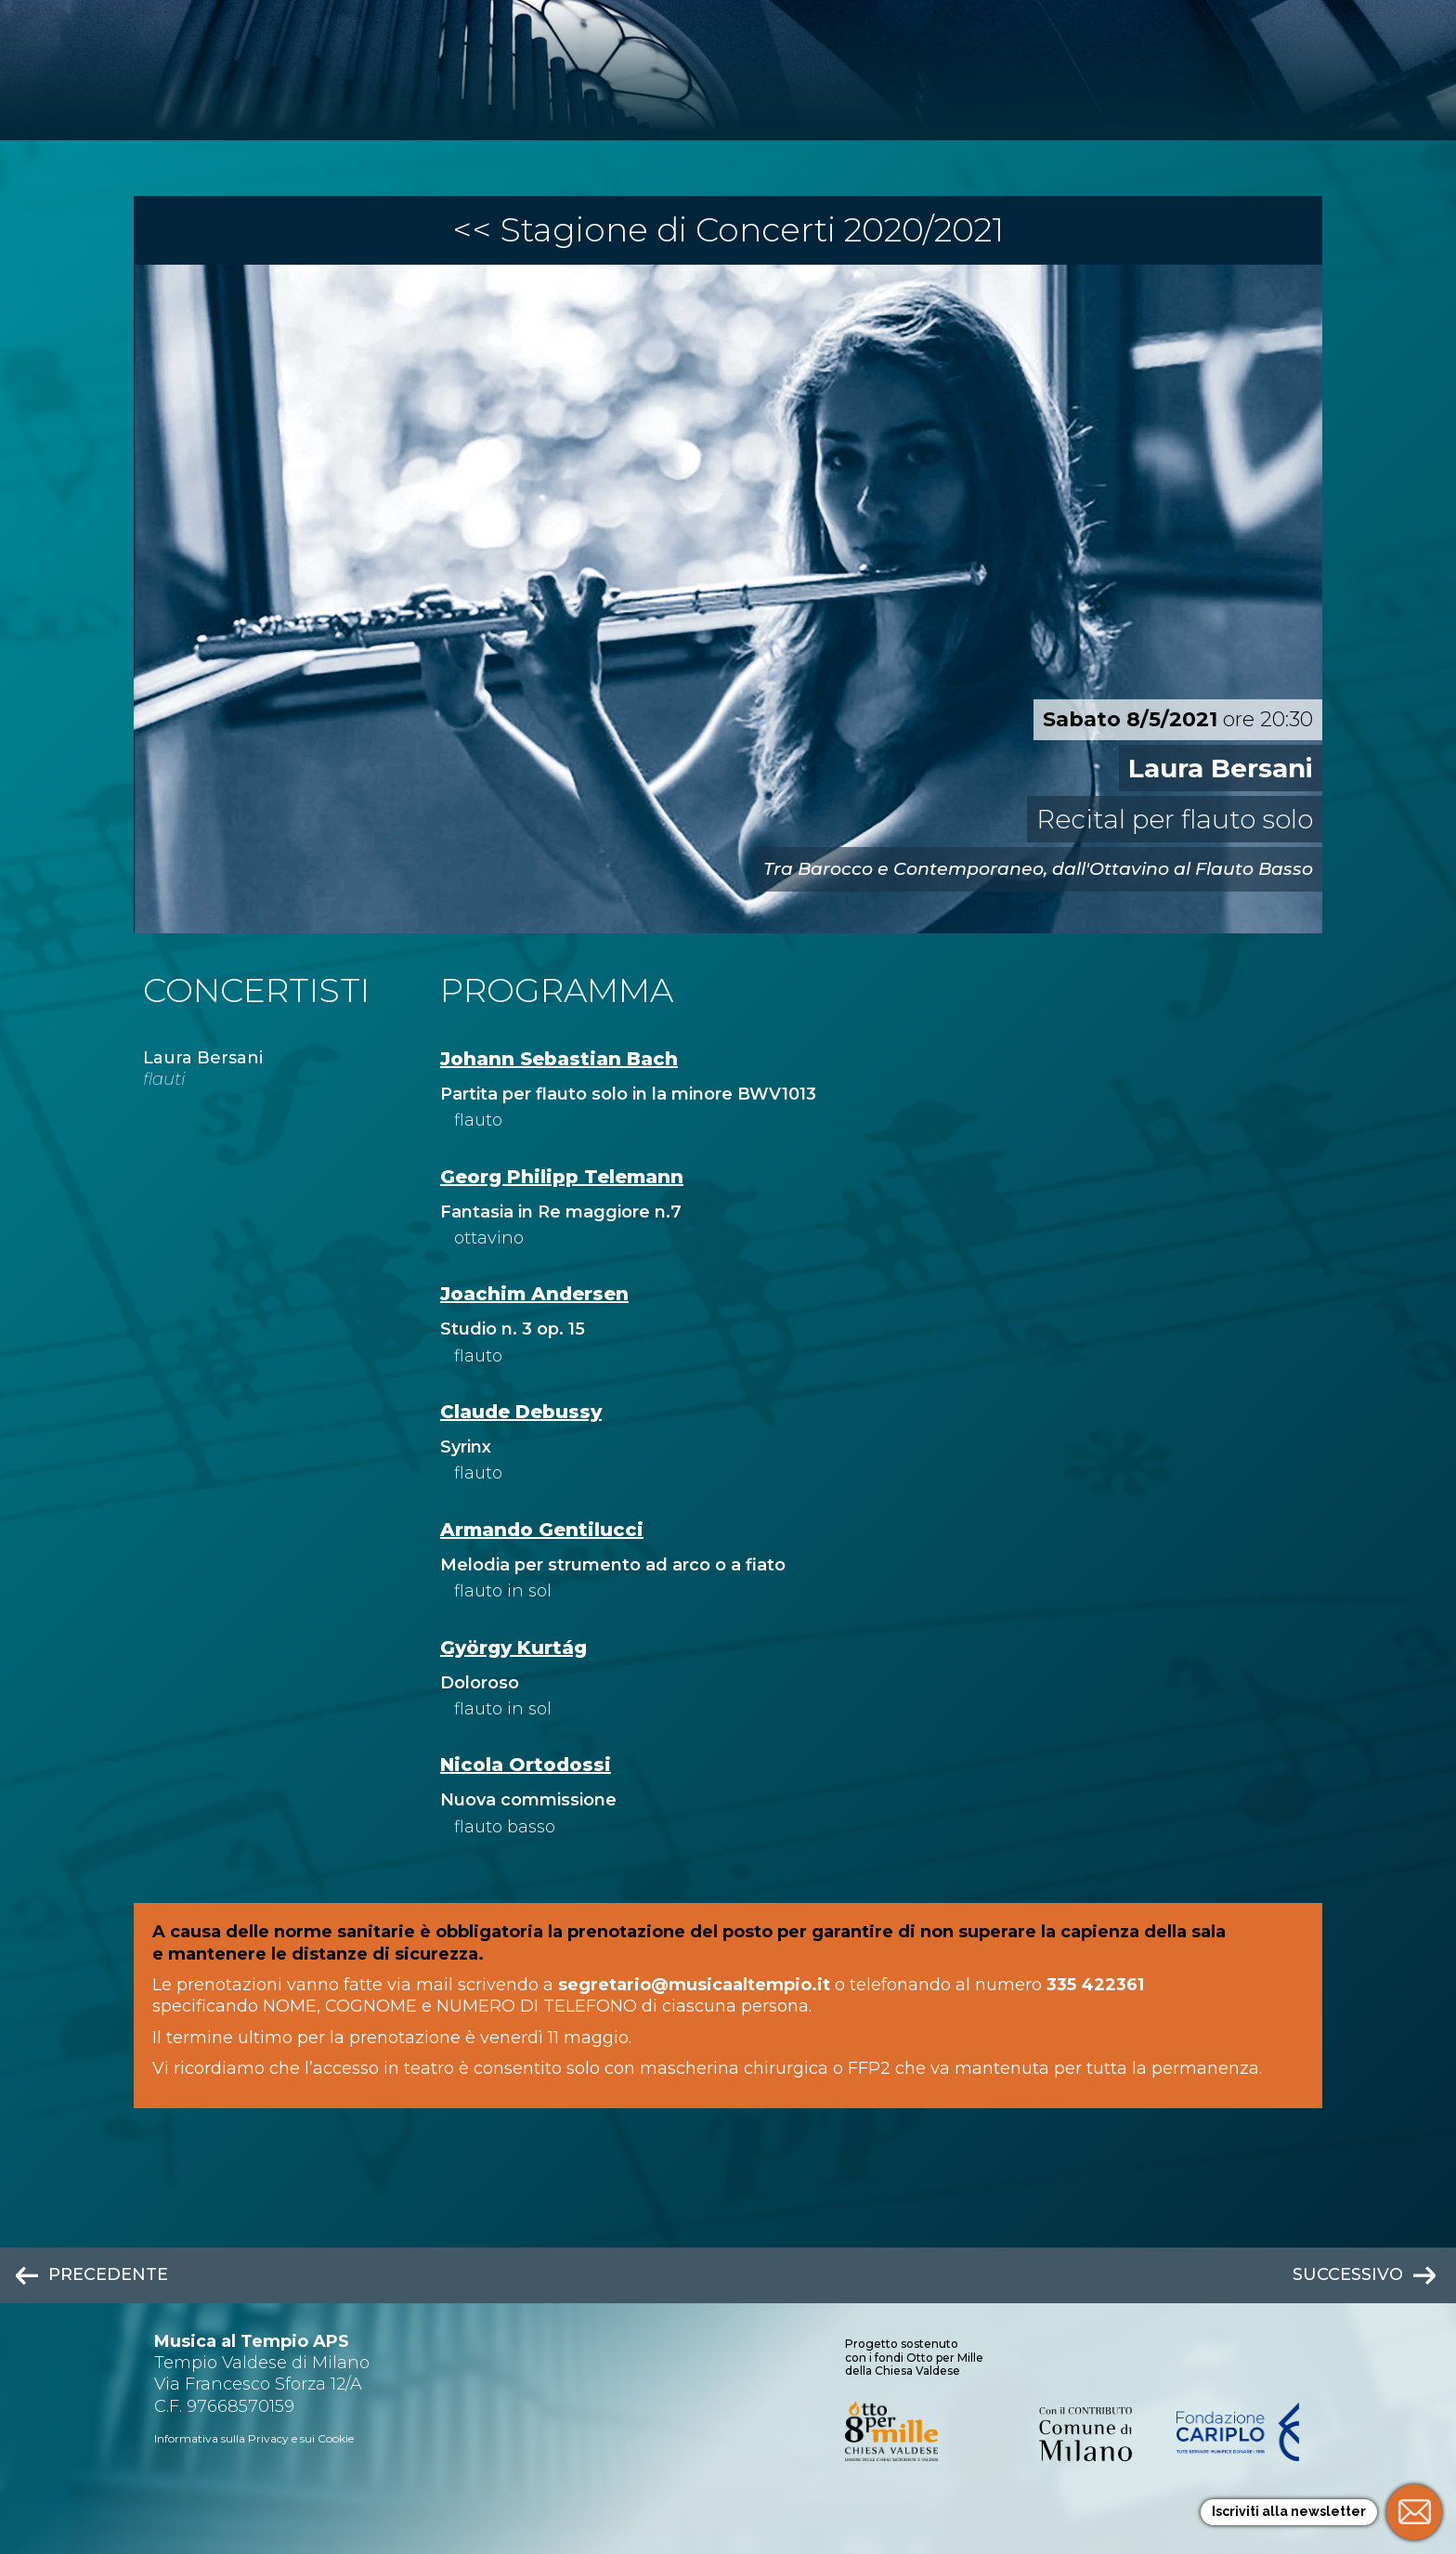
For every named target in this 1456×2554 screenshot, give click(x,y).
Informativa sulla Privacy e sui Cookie (254, 2438)
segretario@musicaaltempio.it (694, 1984)
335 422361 (1095, 1984)
